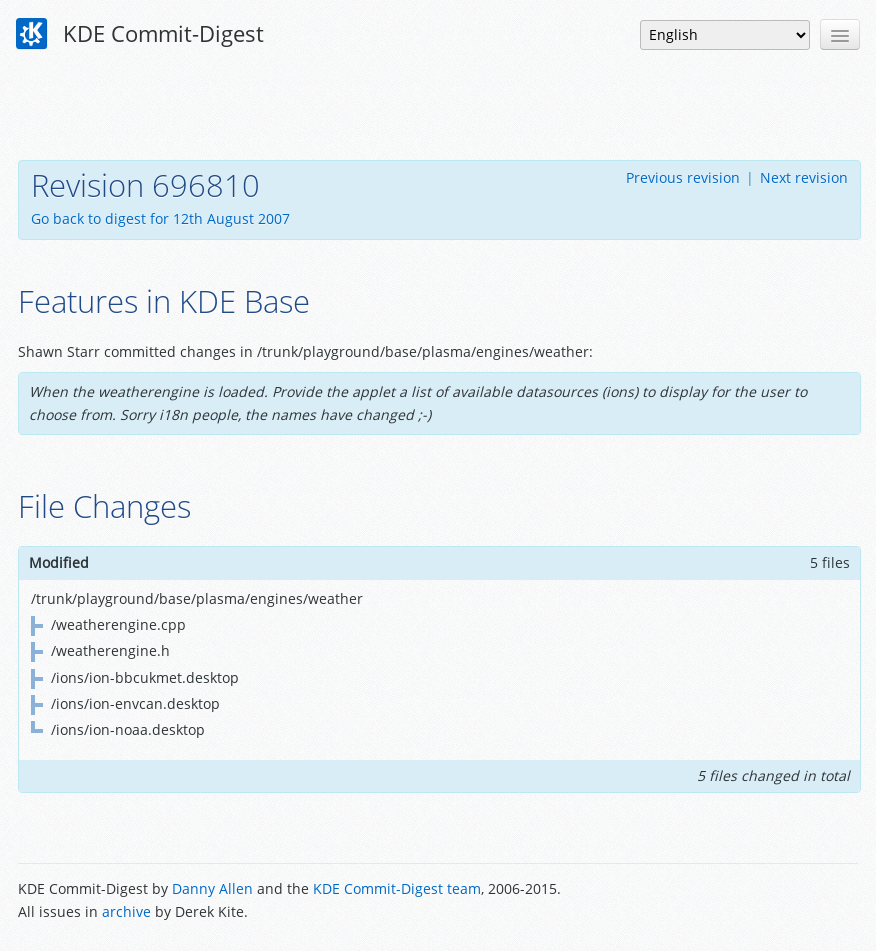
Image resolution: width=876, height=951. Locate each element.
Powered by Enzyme (782, 902)
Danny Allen (212, 888)
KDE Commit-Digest (140, 34)
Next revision (804, 177)
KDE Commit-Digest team (397, 888)
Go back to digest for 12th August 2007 (160, 218)
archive (126, 911)
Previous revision (683, 177)
